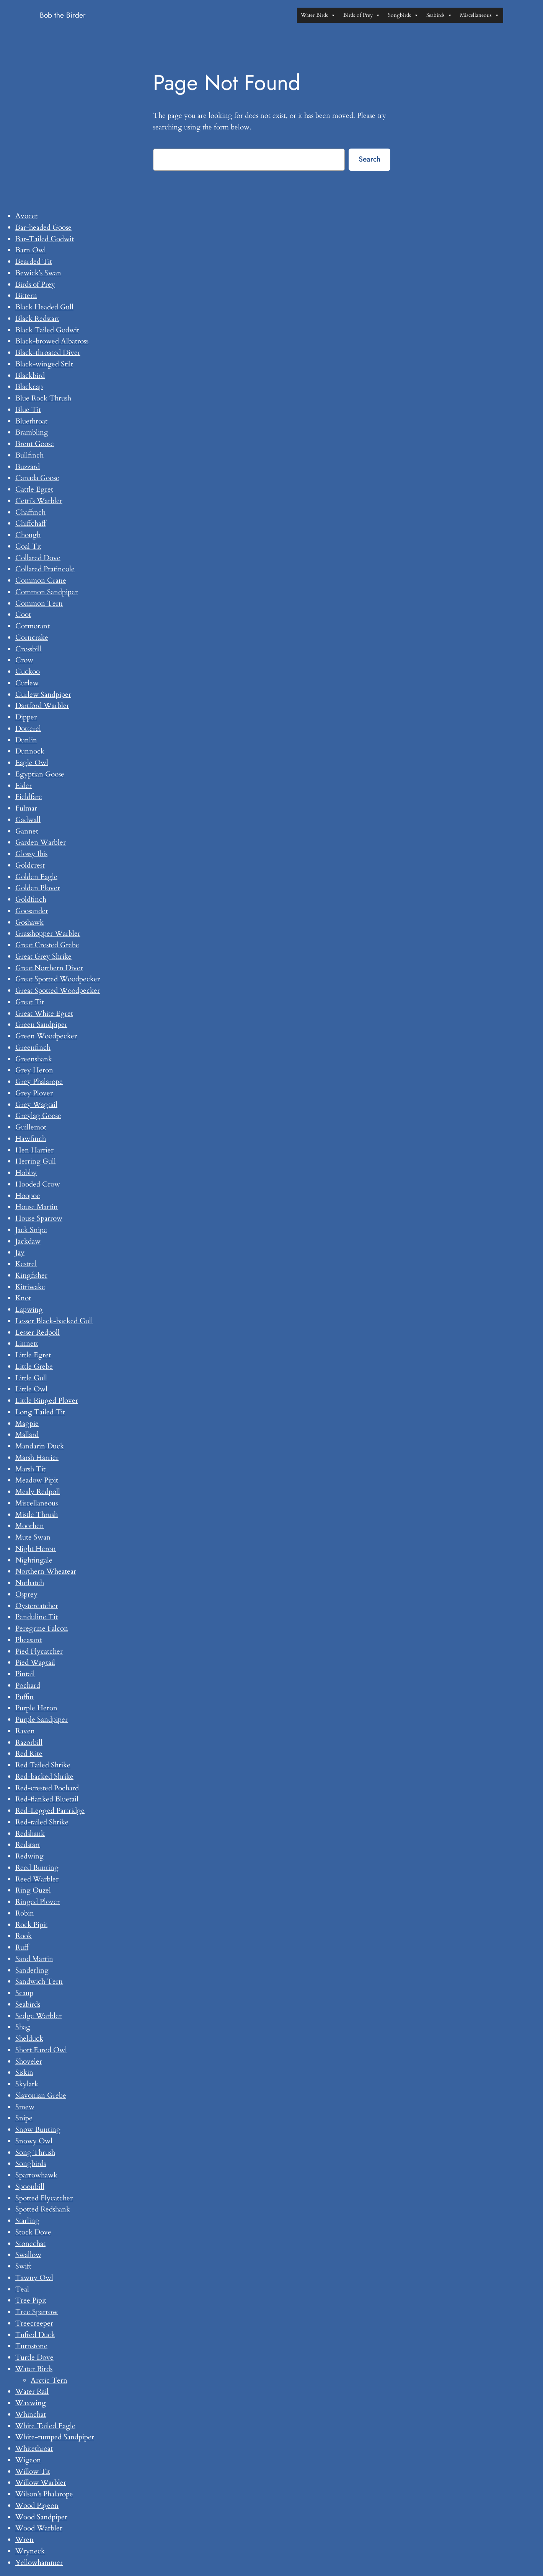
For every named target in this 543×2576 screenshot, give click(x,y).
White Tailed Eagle (45, 2426)
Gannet (26, 831)
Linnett (26, 1343)
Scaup (24, 1993)
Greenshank (33, 1059)
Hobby (26, 1173)
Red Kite (28, 1754)
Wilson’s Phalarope (44, 2494)
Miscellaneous (479, 15)
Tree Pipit (30, 2300)
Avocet (26, 216)
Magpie (27, 1424)
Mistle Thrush (36, 1515)
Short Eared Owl (41, 2050)
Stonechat (30, 2244)
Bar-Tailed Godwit (44, 239)
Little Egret (33, 1355)
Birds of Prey (361, 15)
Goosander (31, 911)
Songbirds (403, 15)
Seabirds (439, 15)
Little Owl (31, 1389)
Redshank (30, 1834)
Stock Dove (33, 2232)
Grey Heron (34, 1070)
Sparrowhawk (36, 2175)
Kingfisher (31, 1275)
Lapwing (29, 1309)
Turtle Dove (34, 2357)
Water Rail (32, 2391)
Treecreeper (34, 2323)
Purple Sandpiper (41, 1719)
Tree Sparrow (36, 2312)
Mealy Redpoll (37, 1492)
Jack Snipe (31, 1230)
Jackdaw (28, 1241)
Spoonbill (29, 2187)
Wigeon (28, 2460)
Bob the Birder (63, 15)
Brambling (31, 432)
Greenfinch (33, 1048)
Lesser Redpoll (37, 1332)
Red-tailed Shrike (41, 1822)
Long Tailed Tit (40, 1412)
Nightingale (33, 1560)
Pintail (25, 1674)
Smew (24, 2107)
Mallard (27, 1435)
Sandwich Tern (39, 1981)
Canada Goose (37, 478)
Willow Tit (32, 2471)
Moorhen (29, 1526)
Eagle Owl (31, 763)
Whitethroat (34, 2448)
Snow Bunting (37, 2130)
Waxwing (30, 2403)
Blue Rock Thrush (43, 398)
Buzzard (27, 467)
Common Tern (39, 603)
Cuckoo (27, 672)
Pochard (27, 1685)
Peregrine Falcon (41, 1628)
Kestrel (26, 1264)
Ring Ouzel (33, 1890)
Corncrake (31, 637)
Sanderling (32, 1970)
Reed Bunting (37, 1868)
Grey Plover (34, 1093)
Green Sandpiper (41, 1025)
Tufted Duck (35, 2335)
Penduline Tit (36, 1617)
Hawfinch (30, 1139)
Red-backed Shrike (44, 1777)
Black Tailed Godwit (47, 330)
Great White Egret (44, 1013)
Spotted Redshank (42, 2209)
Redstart (27, 1845)
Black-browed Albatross (51, 341)
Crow (24, 660)
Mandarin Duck (39, 1446)
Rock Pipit (31, 1925)
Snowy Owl (33, 2141)
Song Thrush (35, 2153)
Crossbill (28, 649)
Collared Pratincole (45, 569)
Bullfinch (29, 455)
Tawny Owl (34, 2278)
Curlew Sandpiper (43, 695)
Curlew (27, 683)
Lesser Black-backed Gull (54, 1321)
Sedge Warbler (38, 2016)
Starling (27, 2221)
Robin (24, 1913)
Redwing (29, 1856)
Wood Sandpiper (41, 2517)
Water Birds (318, 15)
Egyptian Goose (39, 774)
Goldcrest (30, 865)
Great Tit (29, 1002)
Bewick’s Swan (38, 273)
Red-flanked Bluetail (46, 1799)
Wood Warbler (38, 2528)
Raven (25, 1731)
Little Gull (31, 1378)
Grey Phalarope (39, 1082)
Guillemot (30, 1127)
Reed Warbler (37, 1879)
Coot (23, 614)
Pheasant (28, 1640)
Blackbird (30, 376)
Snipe (24, 2118)
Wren (24, 2540)
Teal (22, 2289)
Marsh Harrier (37, 1458)
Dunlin (26, 740)
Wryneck (30, 2551)
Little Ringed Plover (46, 1401)
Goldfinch (30, 899)
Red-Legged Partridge (50, 1811)
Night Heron (35, 1549)
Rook (23, 1936)
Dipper (26, 717)
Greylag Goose (38, 1116)
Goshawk (29, 922)
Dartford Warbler (42, 706)
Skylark (26, 2084)
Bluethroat (31, 421)
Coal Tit (28, 546)
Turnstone (31, 2346)
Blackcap (29, 387)
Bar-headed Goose (43, 227)
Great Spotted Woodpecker (57, 979)
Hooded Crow (37, 1184)
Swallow (28, 2255)
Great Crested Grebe (47, 945)
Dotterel (28, 729)
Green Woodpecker (46, 1036)
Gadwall (28, 820)
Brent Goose (34, 444)
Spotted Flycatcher (44, 2198)
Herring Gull (35, 1161)
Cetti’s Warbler (38, 501)
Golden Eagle (36, 877)
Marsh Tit (30, 1469)
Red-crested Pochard (47, 1788)
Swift (23, 2266)
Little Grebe (34, 1366)
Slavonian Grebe (40, 2095)
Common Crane (40, 580)
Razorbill (28, 1742)
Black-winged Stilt (44, 364)
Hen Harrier (34, 1150)
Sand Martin (34, 1959)
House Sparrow (38, 1218)
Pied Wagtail (35, 1662)
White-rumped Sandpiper (54, 2437)
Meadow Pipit (36, 1480)
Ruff (21, 1947)
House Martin (36, 1207)
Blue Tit (28, 410)
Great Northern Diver (49, 968)
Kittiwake (30, 1287)
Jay (19, 1252)
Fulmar (26, 808)
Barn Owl (30, 250)
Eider (23, 786)
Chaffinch (30, 512)
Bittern (26, 296)
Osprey (26, 1594)
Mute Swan (33, 1537)
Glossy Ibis (31, 854)
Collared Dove (37, 558)
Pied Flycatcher (39, 1651)
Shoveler (28, 2061)
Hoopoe (27, 1196)
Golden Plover (37, 888)
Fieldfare (28, 797)
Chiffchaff (30, 523)
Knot (23, 1298)
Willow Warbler (40, 2483)
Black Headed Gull (44, 307)
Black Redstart (37, 319)
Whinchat (30, 2414)
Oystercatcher (36, 1606)
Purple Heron (36, 1708)
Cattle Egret (34, 489)
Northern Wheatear (45, 1571)
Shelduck (29, 2038)
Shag (22, 2027)
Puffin (24, 1697)
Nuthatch (29, 1583)
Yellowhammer (39, 2563)
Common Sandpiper (46, 592)
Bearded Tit (33, 261)
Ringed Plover (37, 1902)
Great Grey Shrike (43, 956)
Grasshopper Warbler (47, 933)
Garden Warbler (40, 842)
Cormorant (32, 626)
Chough (28, 535)
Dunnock (29, 751)
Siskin (24, 2072)
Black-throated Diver (47, 353)
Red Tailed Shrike (42, 1765)
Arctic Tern (49, 2380)
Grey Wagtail (36, 1105)
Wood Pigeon (37, 2506)
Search (369, 159)
